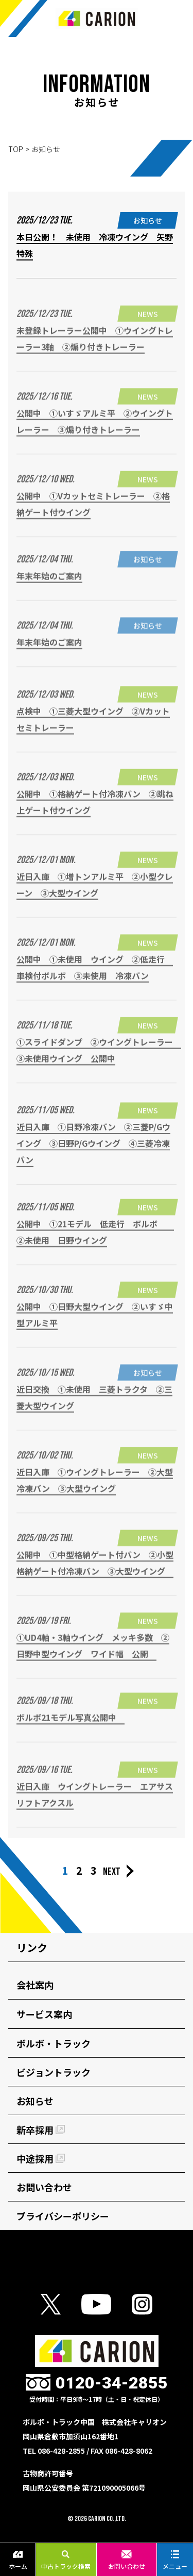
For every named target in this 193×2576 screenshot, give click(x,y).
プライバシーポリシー (62, 2216)
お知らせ (35, 2100)
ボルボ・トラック (53, 2043)
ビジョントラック (53, 2072)
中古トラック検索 (66, 2560)
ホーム (18, 2560)
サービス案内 (44, 2014)
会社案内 (35, 1984)
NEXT (111, 1871)
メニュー (175, 2560)
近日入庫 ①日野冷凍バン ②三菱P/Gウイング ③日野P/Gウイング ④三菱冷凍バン (93, 1156)
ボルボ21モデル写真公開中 (70, 1725)
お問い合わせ (126, 2560)
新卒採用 (40, 2129)
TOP (15, 149)
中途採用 (40, 2158)
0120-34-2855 (112, 2383)
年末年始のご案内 (49, 583)
